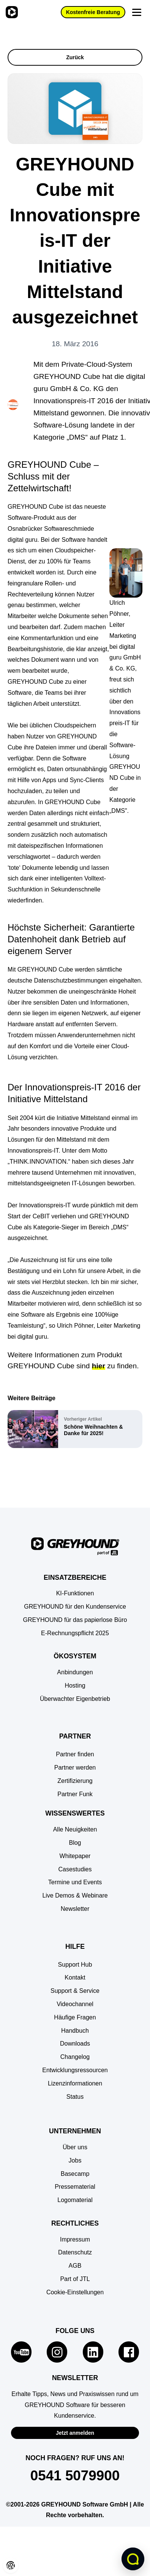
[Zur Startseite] (11, 12)
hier (98, 1366)
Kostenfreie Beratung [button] (93, 12)
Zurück (75, 57)
